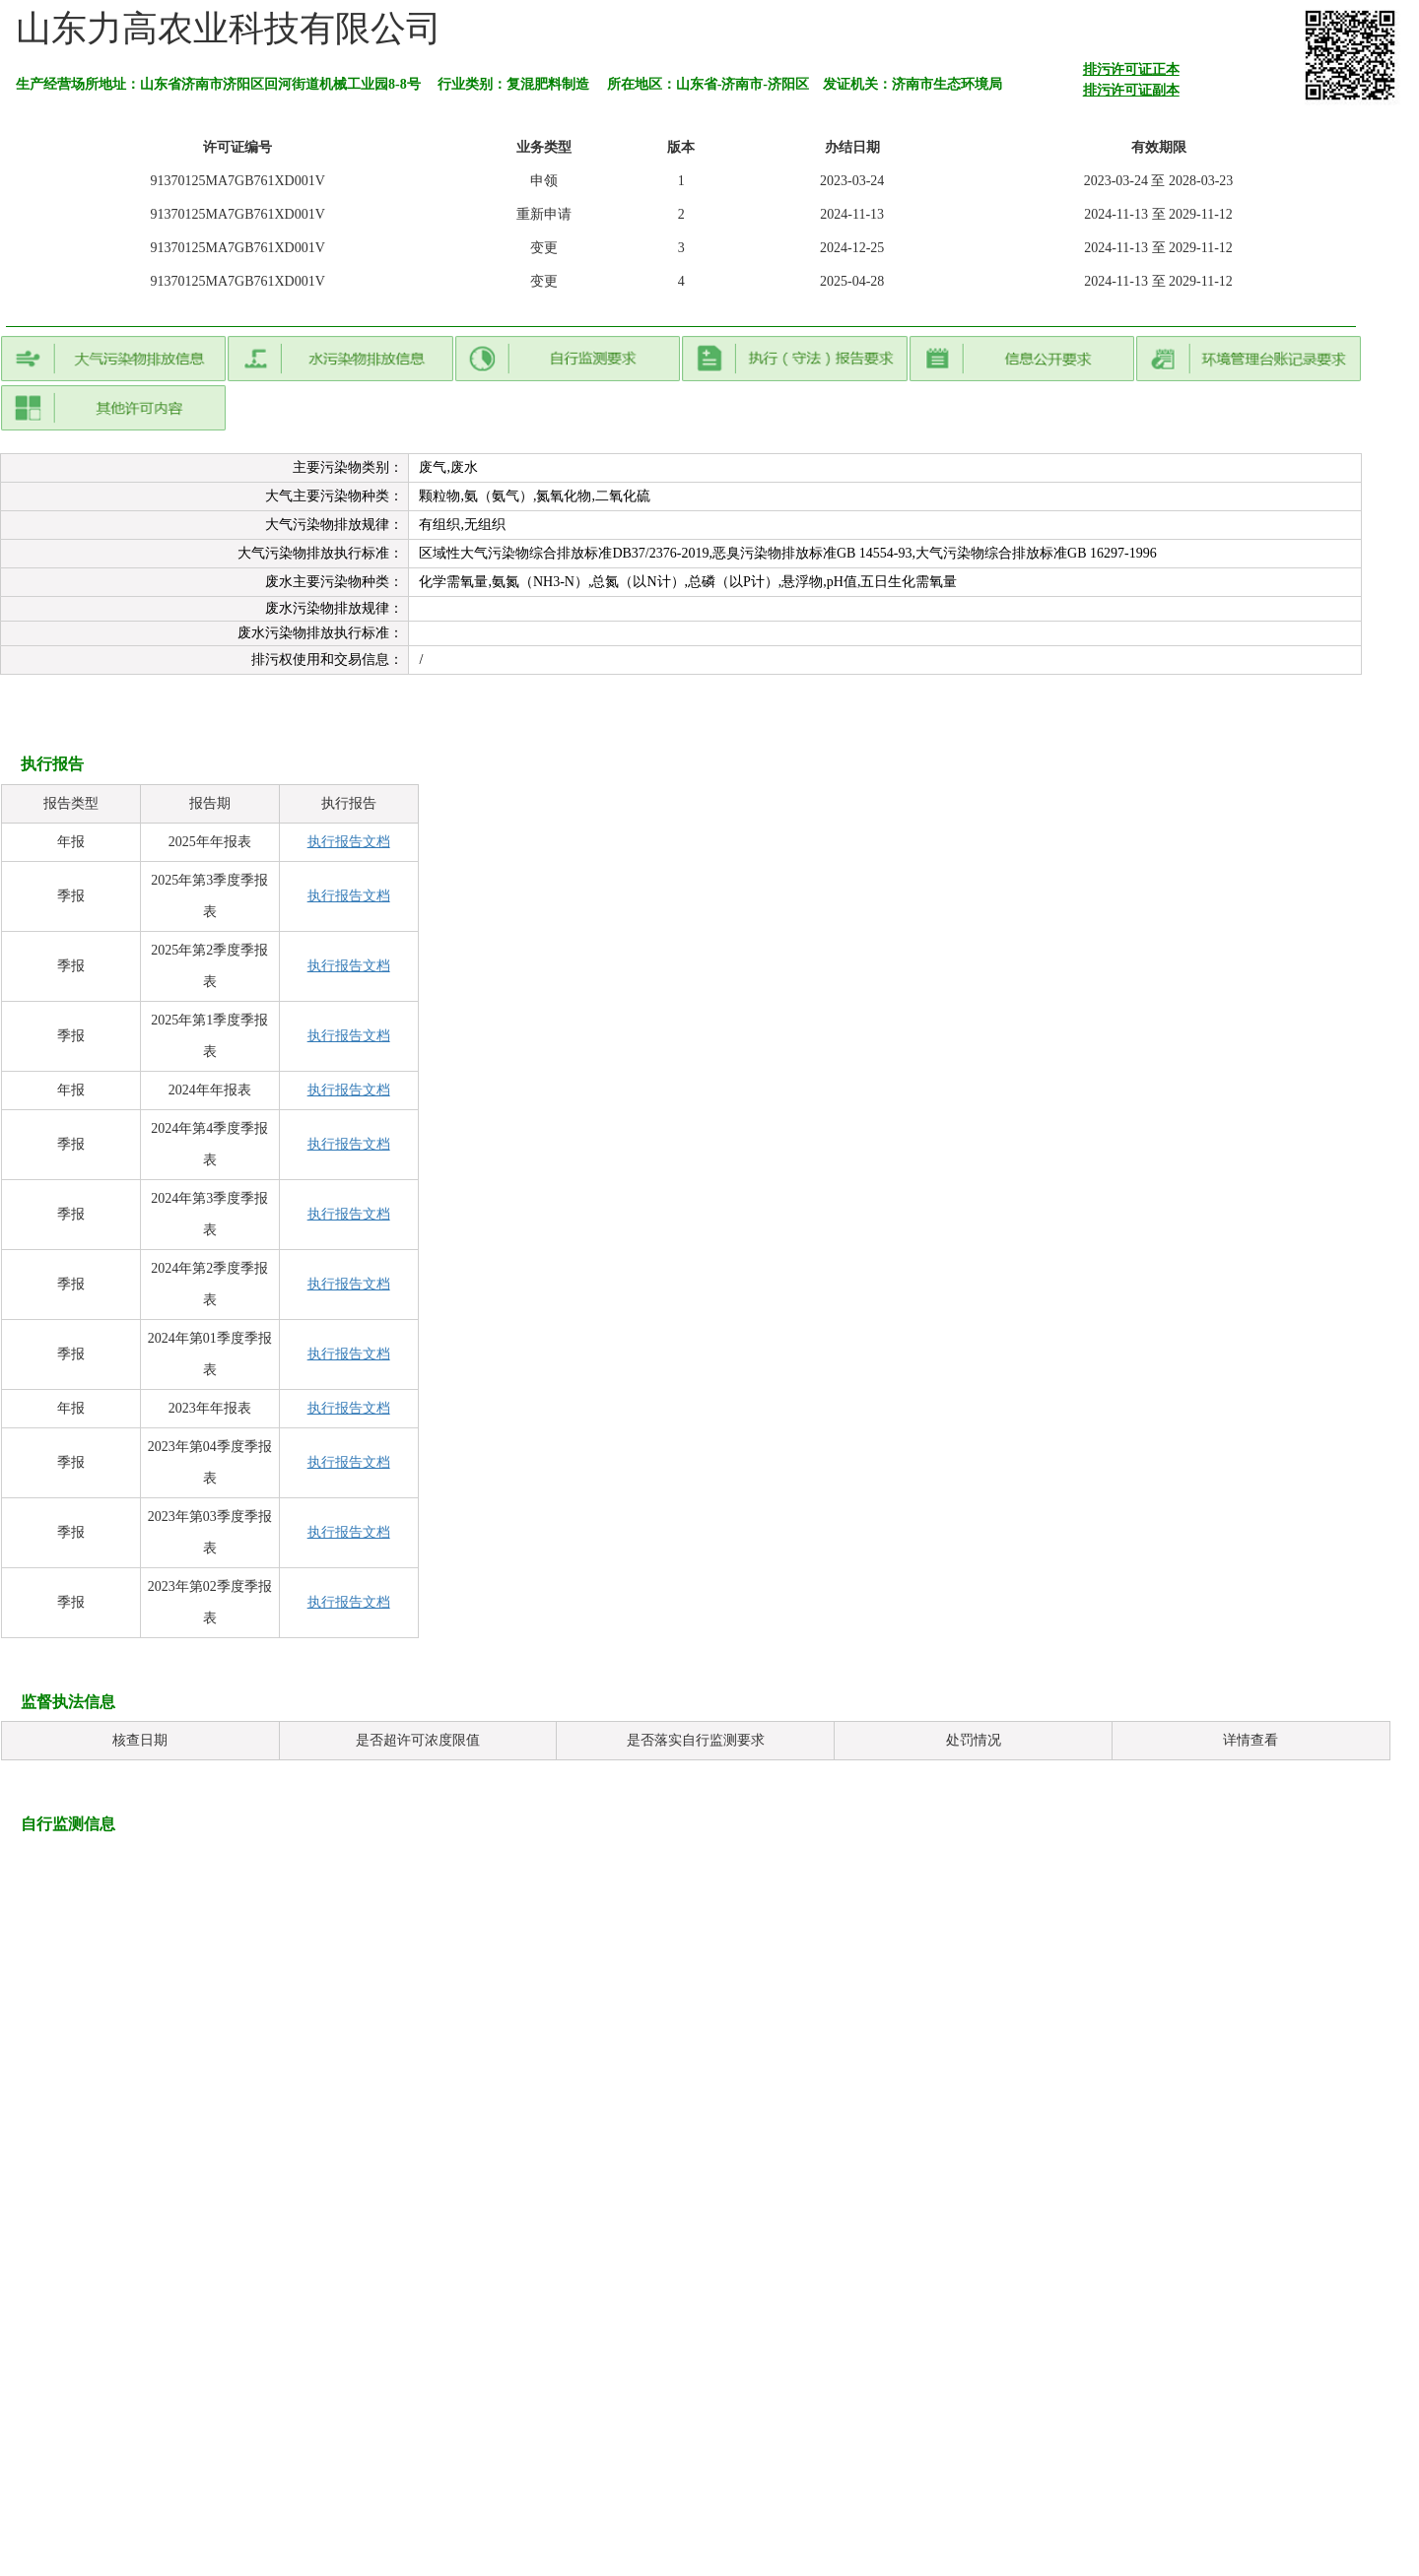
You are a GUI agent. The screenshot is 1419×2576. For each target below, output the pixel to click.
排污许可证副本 (1131, 90)
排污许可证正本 (1131, 69)
